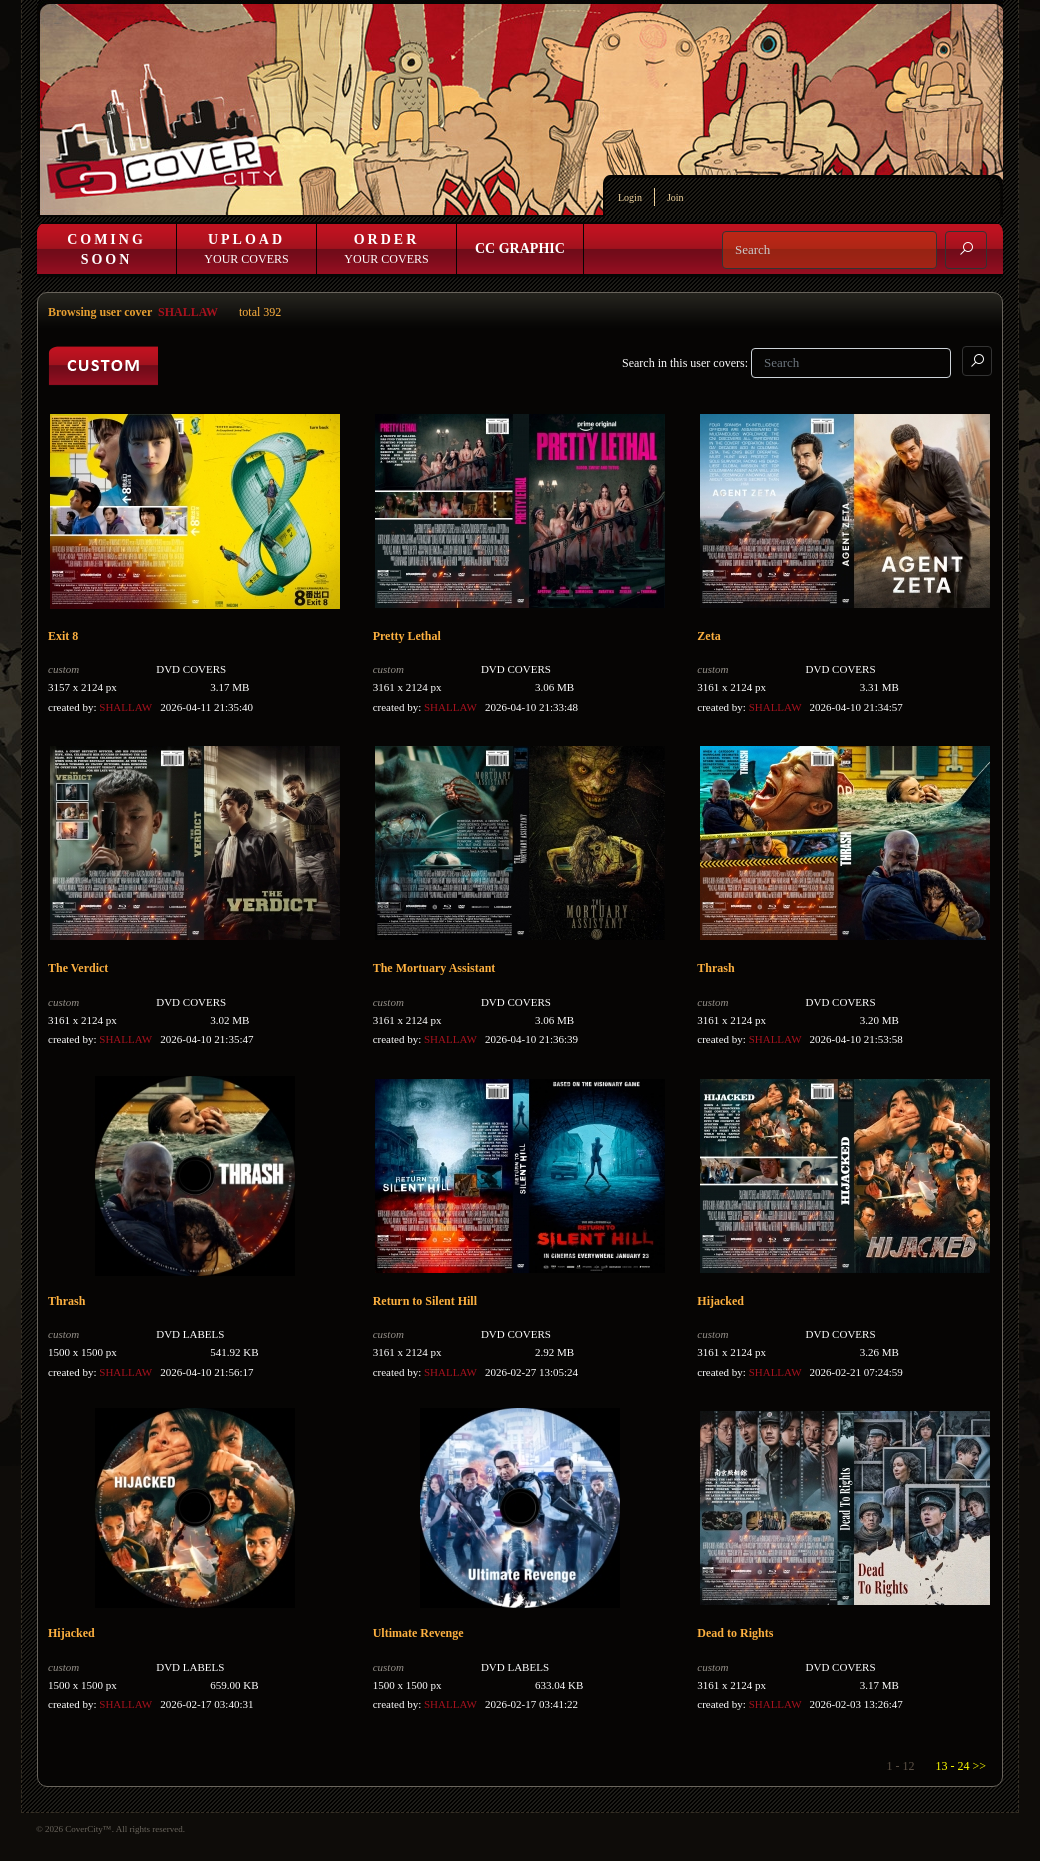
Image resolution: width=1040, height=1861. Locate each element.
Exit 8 (63, 636)
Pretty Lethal (407, 636)
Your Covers (246, 249)
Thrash (715, 968)
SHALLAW (188, 312)
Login (630, 197)
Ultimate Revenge (418, 1633)
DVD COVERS (191, 669)
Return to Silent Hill (425, 1301)
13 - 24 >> (960, 1766)
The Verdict (78, 968)
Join (675, 197)
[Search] (829, 250)
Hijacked (720, 1301)
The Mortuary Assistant (434, 968)
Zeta (708, 636)
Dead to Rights (735, 1633)
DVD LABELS (190, 1334)
